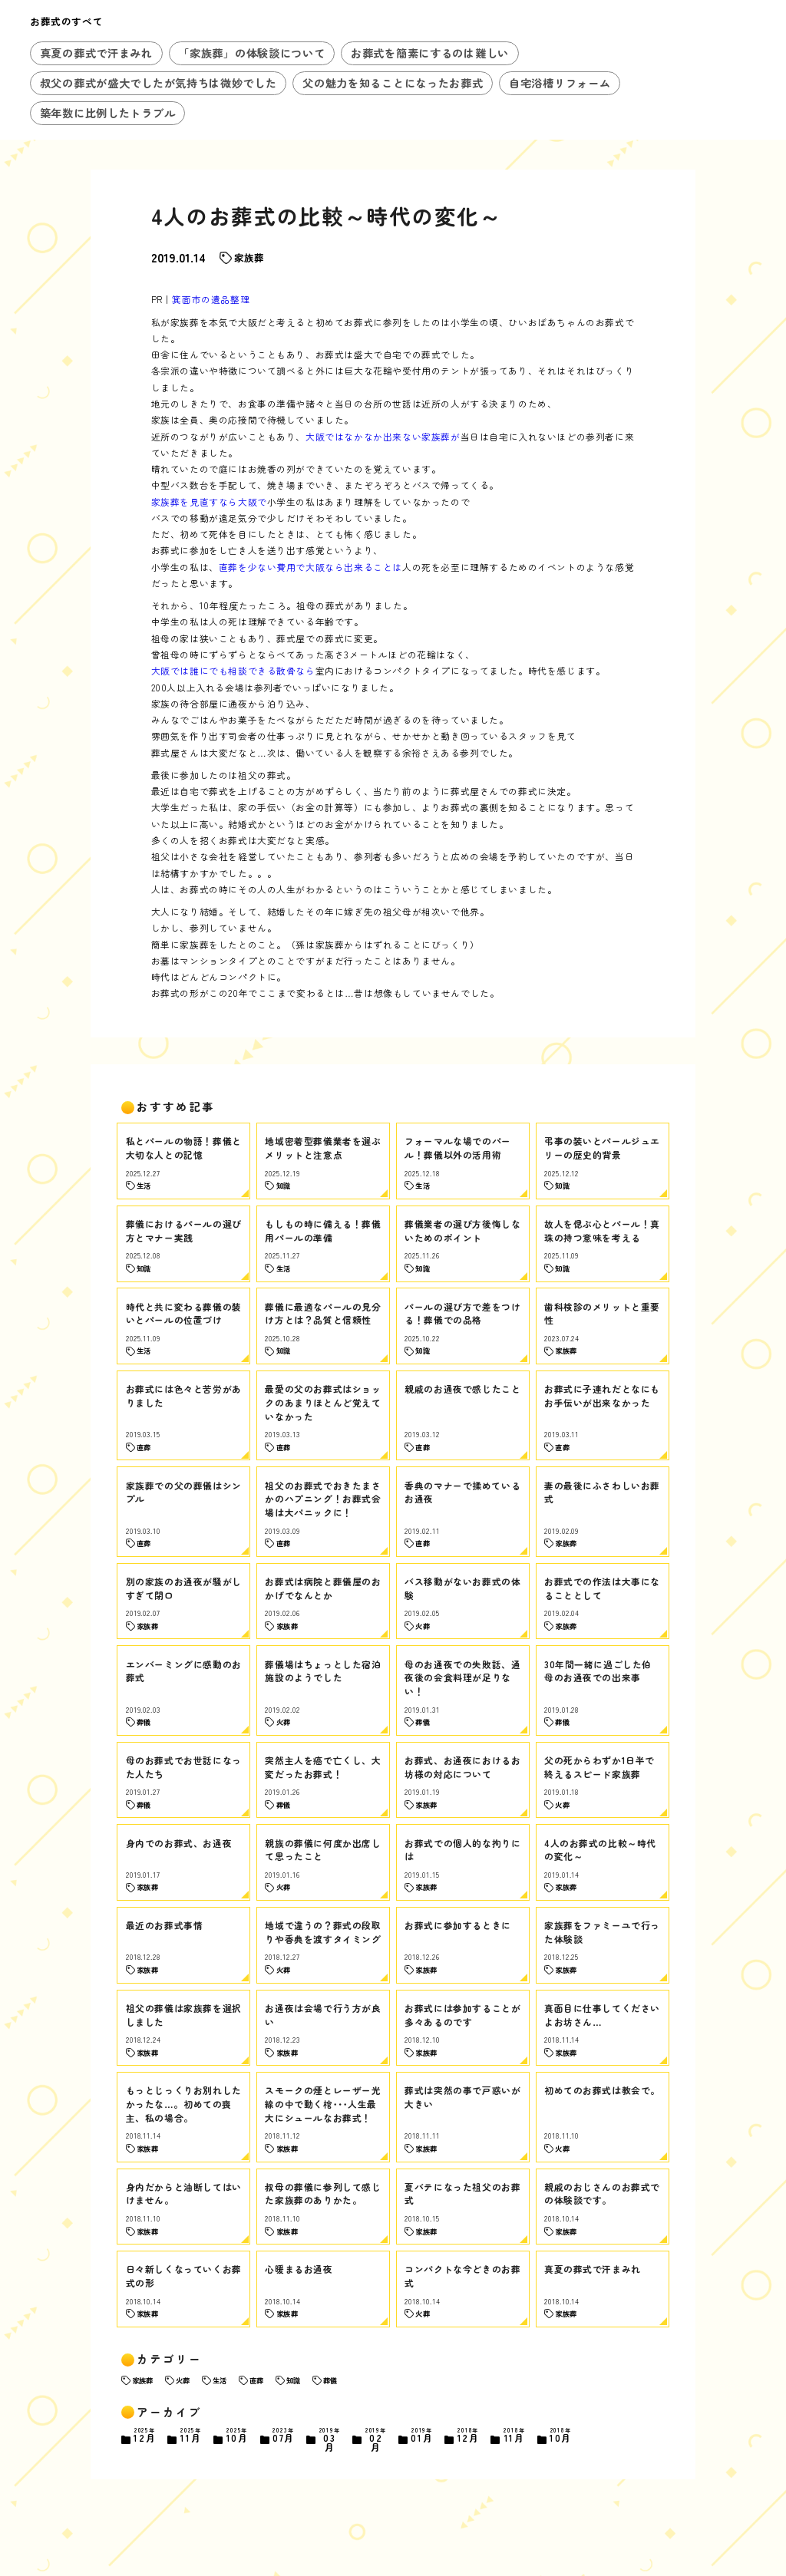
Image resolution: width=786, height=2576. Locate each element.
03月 (329, 2440)
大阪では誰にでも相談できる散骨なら (233, 670)
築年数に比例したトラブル (108, 112)
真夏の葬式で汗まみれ (96, 53)
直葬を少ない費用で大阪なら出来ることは (310, 566)
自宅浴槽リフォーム (559, 83)
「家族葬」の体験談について (251, 53)
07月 (283, 2436)
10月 (237, 2436)
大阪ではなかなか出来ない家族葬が (382, 436)
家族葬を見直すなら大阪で (209, 501)
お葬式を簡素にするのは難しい (430, 53)
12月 (145, 2436)
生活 (219, 2380)
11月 (191, 2436)
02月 (376, 2440)
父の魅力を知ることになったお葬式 (392, 83)
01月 (422, 2436)
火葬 (183, 2380)
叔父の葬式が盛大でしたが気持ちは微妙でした (158, 83)
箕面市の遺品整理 (210, 298)
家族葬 (249, 258)
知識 (293, 2380)
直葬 (256, 2380)
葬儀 (330, 2380)
